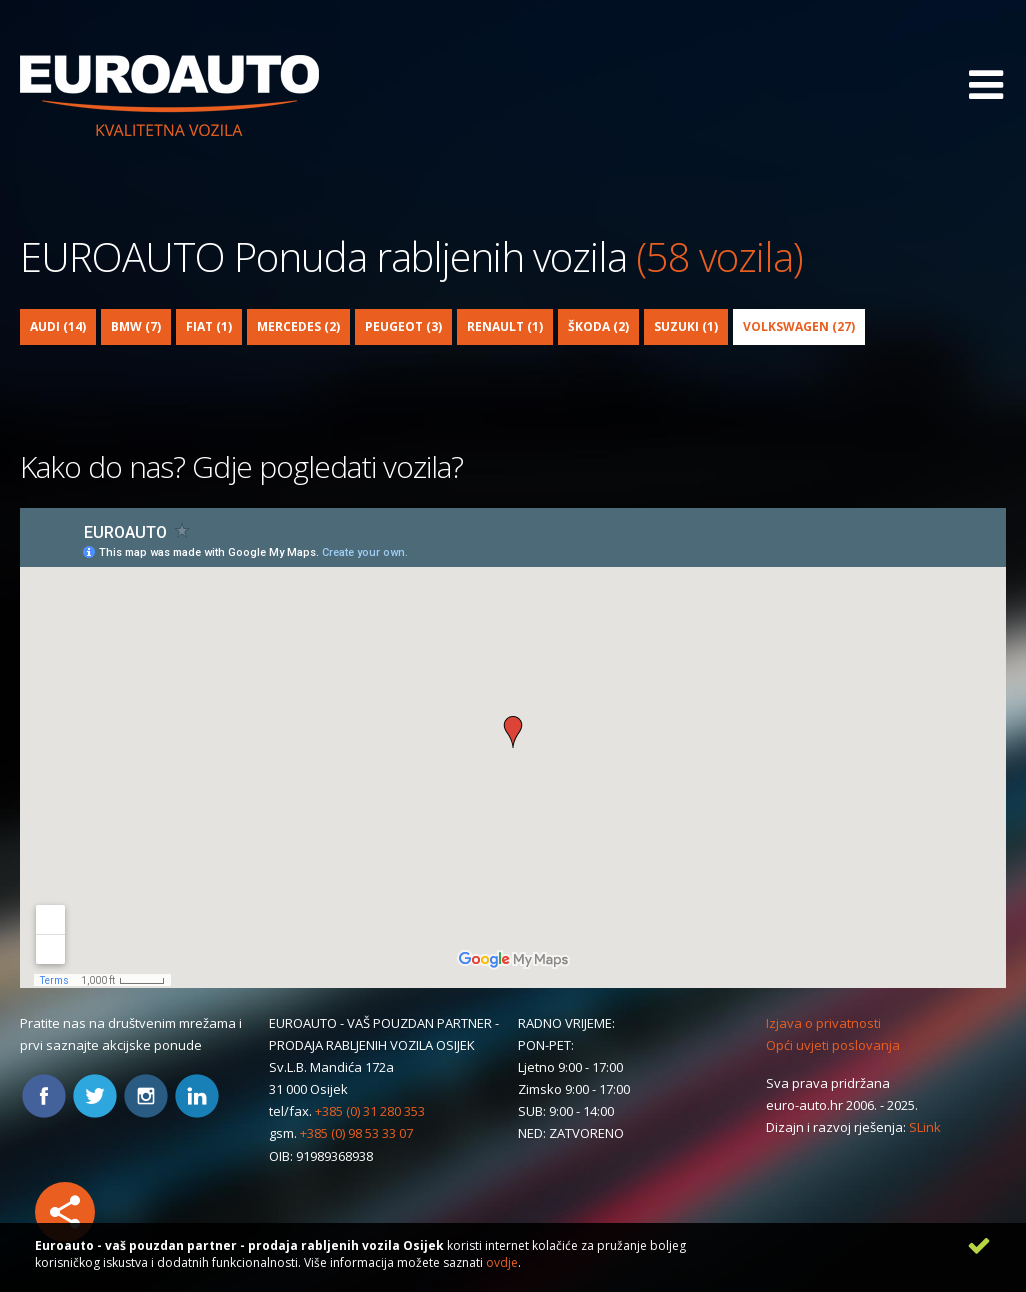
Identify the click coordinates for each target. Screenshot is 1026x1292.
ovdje (502, 1262)
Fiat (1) (209, 326)
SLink (925, 1127)
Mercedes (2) (298, 326)
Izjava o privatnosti (823, 1023)
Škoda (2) (598, 326)
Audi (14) (58, 326)
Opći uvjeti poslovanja (833, 1045)
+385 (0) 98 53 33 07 (356, 1133)
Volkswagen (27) (799, 326)
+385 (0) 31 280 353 (370, 1111)
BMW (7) (136, 326)
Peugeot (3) (403, 326)
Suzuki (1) (686, 326)
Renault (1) (505, 326)
